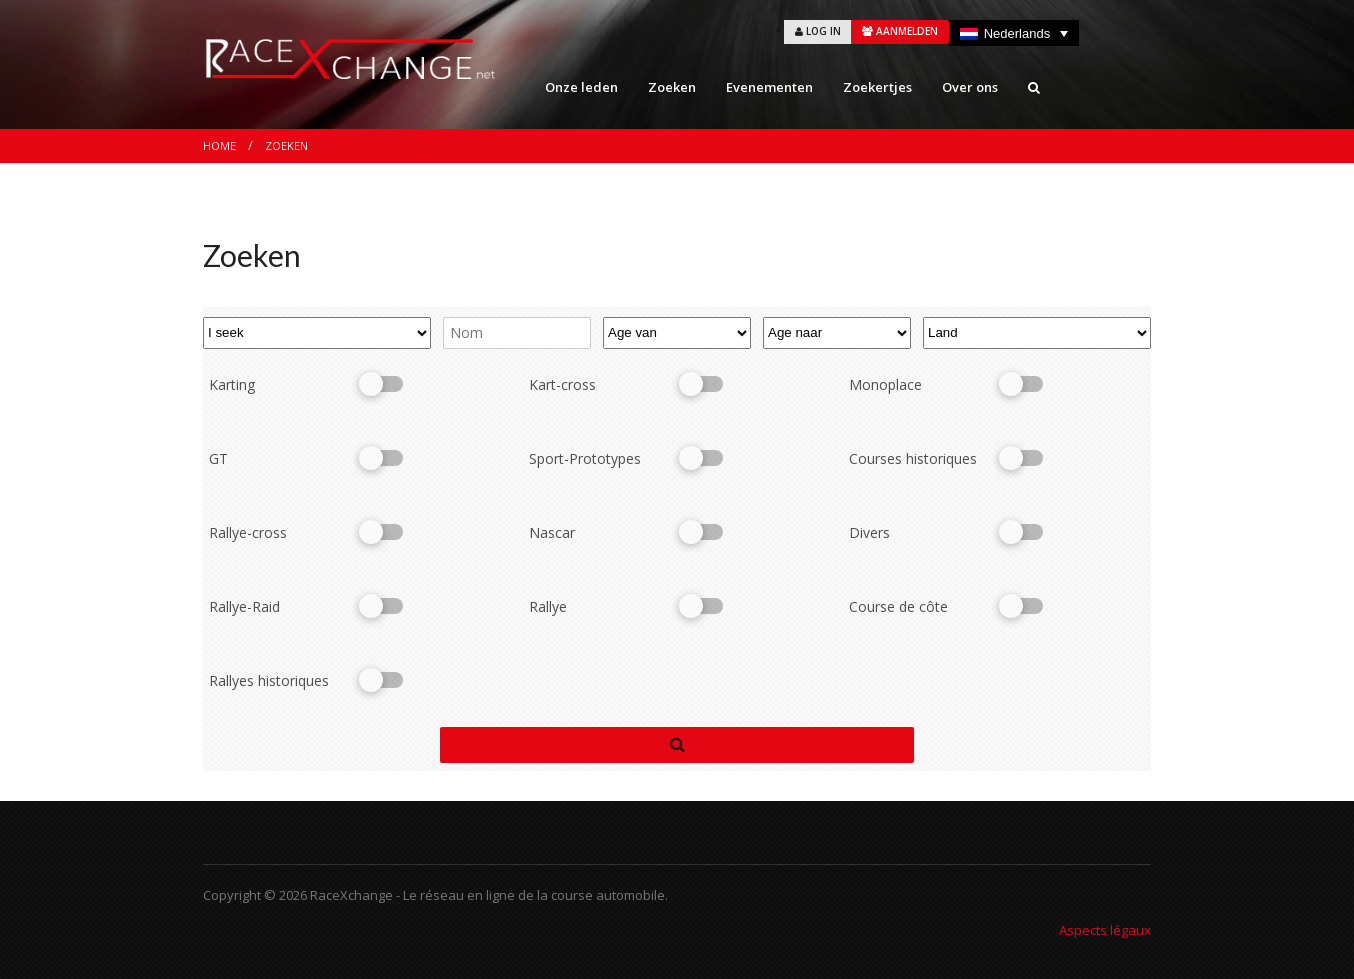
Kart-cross (562, 384)
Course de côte (898, 606)
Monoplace (885, 384)
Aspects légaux (1105, 930)
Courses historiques (913, 458)
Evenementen (769, 87)
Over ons (970, 87)
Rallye (548, 606)
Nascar (552, 532)
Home (219, 145)
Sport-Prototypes (585, 458)
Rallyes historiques (269, 680)
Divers (869, 532)
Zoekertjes (877, 87)
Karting (232, 384)
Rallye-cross (248, 532)
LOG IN (818, 31)
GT (218, 458)
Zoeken (672, 87)
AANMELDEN (900, 31)
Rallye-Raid (244, 606)
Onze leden (581, 87)
